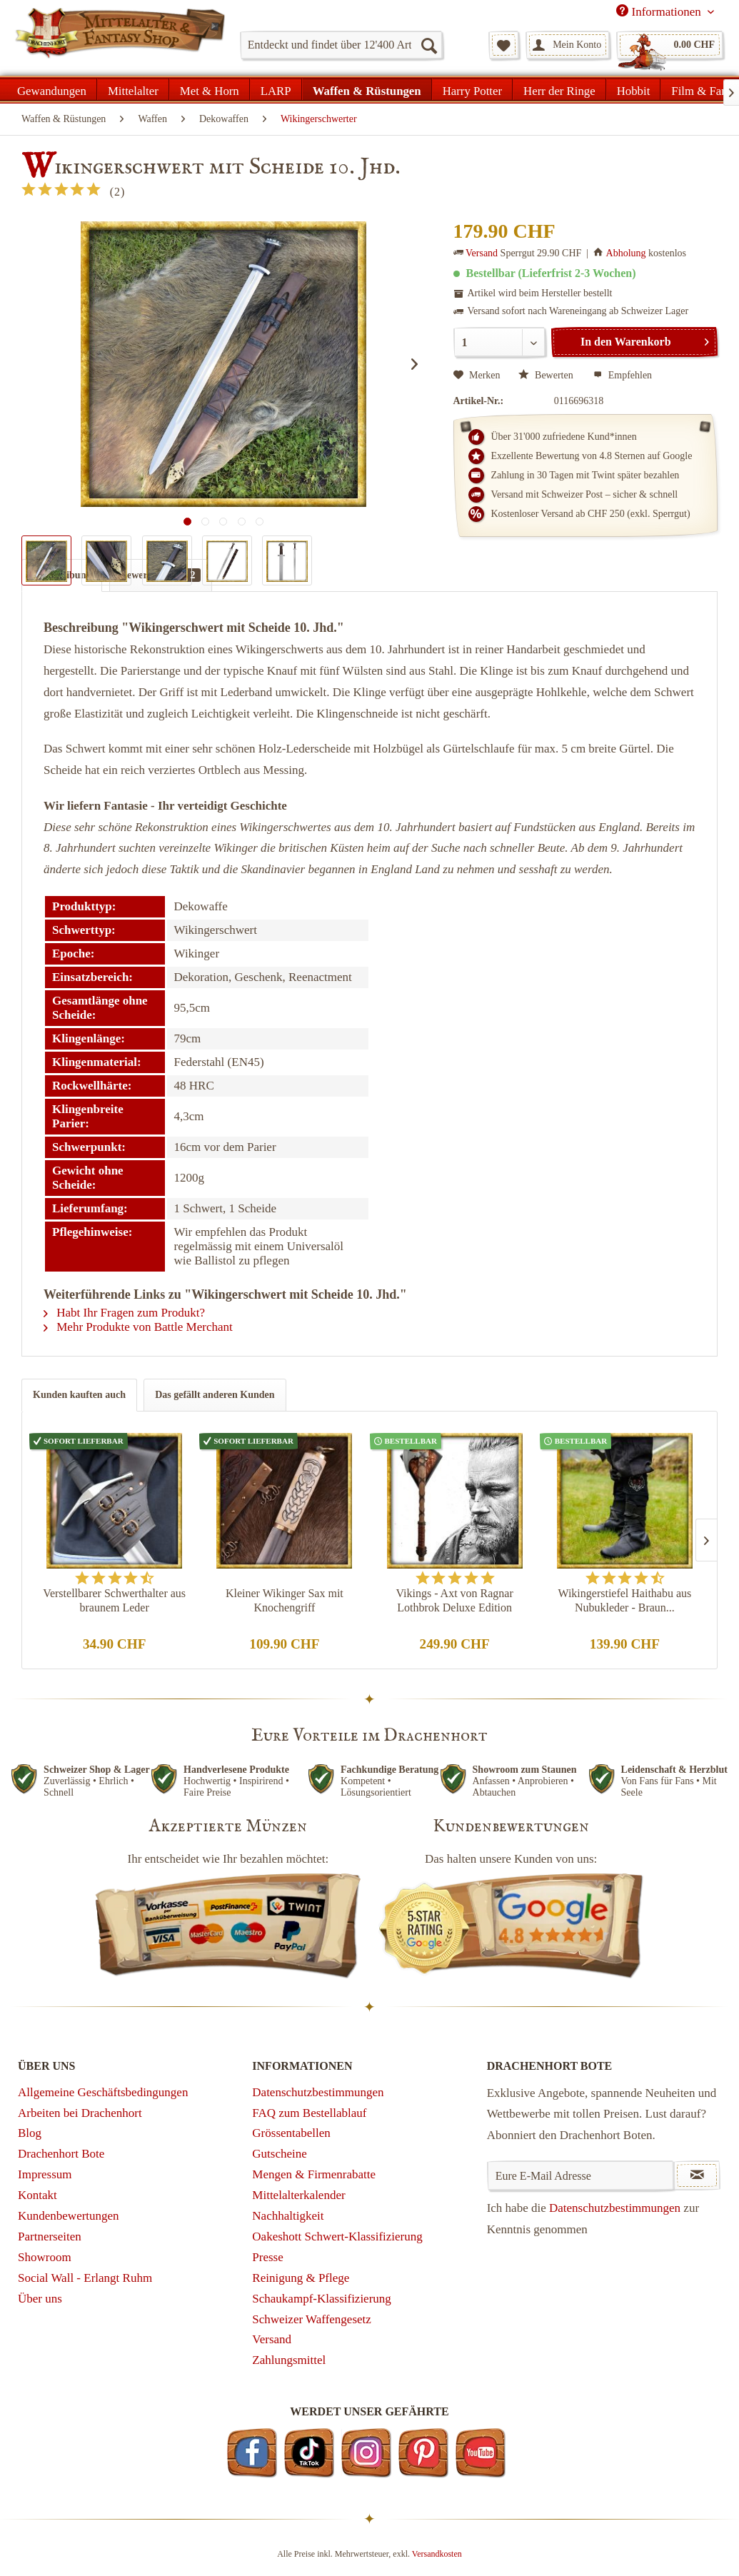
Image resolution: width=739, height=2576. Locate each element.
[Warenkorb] (669, 45)
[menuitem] (341, 45)
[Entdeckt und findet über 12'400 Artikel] (341, 45)
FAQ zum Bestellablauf (309, 2113)
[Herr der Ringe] (559, 89)
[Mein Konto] (568, 45)
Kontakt (37, 2195)
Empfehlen (622, 375)
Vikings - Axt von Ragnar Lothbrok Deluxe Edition (454, 1600)
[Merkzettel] (503, 45)
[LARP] (276, 89)
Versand (482, 253)
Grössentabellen (291, 2133)
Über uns (40, 2298)
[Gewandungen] (52, 89)
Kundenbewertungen (68, 2216)
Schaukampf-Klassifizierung (321, 2298)
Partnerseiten (49, 2236)
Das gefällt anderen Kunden (214, 1394)
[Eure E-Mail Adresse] (581, 2175)
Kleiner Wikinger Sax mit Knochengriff (284, 1600)
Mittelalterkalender (298, 2195)
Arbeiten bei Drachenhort (80, 2113)
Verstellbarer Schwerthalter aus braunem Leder (114, 1600)
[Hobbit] (633, 89)
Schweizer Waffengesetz (311, 2319)
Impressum (45, 2174)
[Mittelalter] (133, 89)
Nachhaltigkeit (287, 2216)
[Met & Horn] (209, 89)
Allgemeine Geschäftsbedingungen (103, 2092)
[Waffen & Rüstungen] (367, 89)
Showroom (44, 2257)
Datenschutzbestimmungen (317, 2092)
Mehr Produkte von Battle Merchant (138, 1327)
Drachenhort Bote (61, 2153)
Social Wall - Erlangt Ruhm (85, 2278)
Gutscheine (279, 2153)
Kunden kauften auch (79, 1394)
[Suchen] (428, 45)
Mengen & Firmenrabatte (314, 2174)
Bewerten (547, 375)
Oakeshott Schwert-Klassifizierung (337, 2236)
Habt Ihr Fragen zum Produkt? (124, 1312)
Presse (267, 2257)
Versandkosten (437, 2554)
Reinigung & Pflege (300, 2278)
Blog (29, 2133)
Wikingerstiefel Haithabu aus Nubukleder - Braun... (624, 1600)
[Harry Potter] (472, 89)
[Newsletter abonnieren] (696, 2175)
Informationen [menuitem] (660, 11)
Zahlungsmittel (289, 2360)
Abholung (626, 253)
